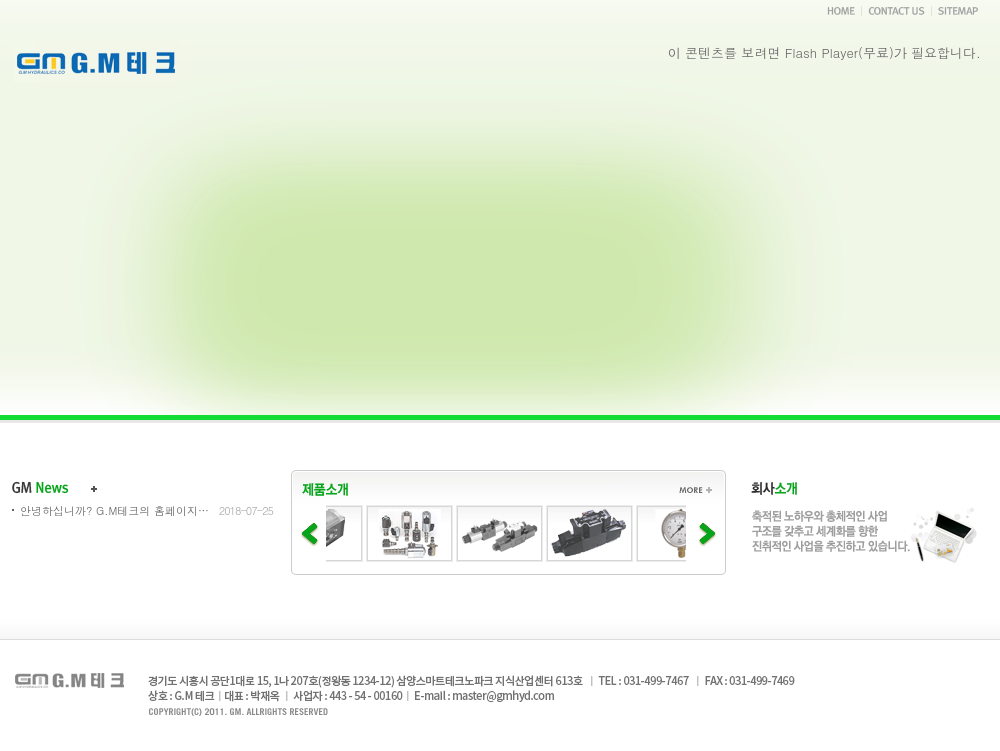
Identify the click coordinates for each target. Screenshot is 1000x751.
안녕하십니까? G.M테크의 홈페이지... (115, 510)
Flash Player (821, 52)
